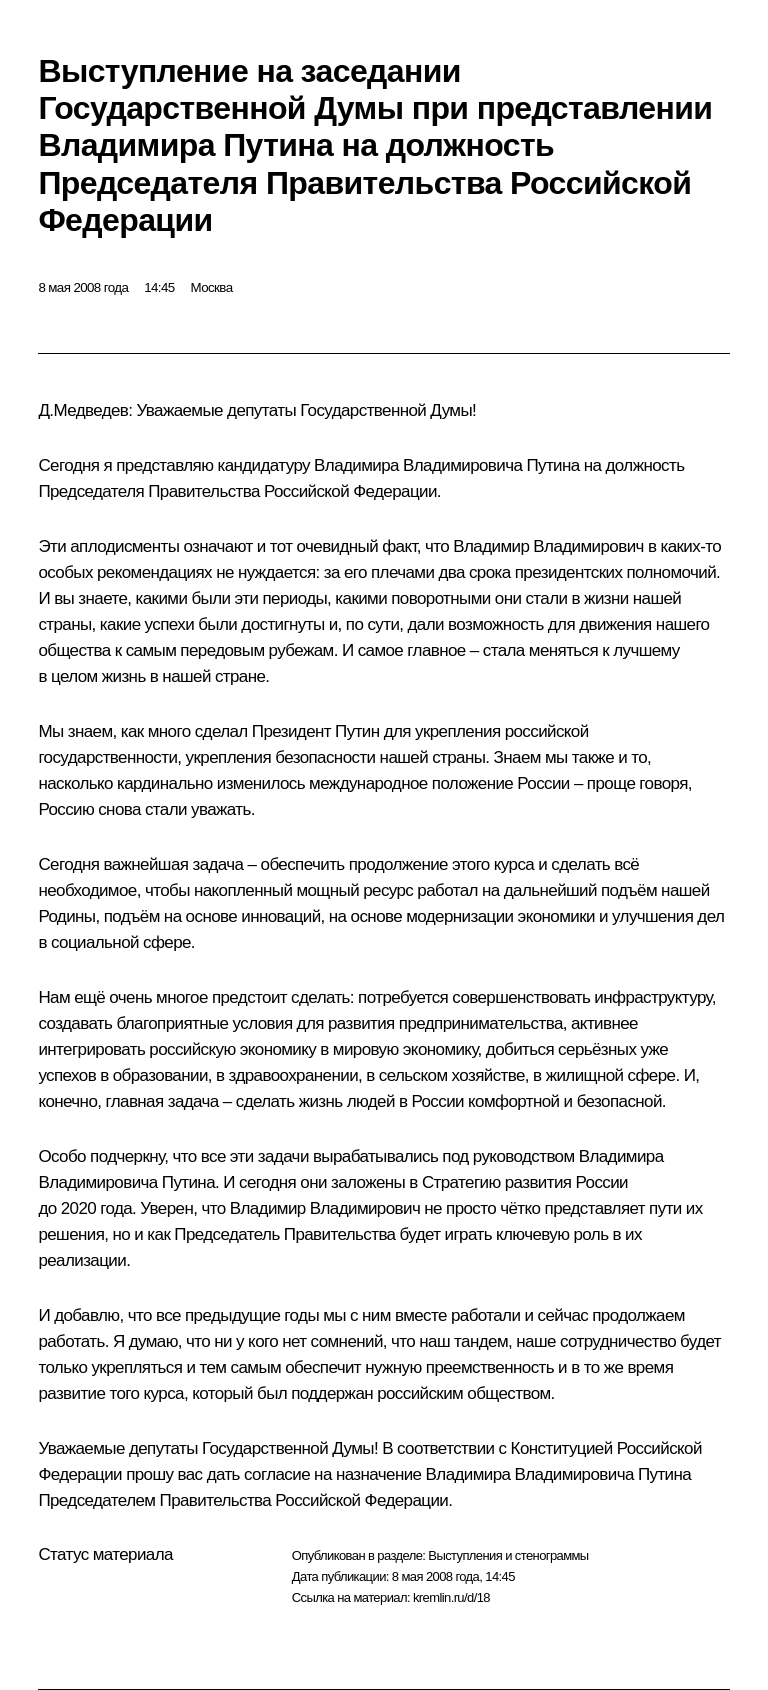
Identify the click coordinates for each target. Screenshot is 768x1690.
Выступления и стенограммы (508, 1555)
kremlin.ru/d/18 (451, 1597)
